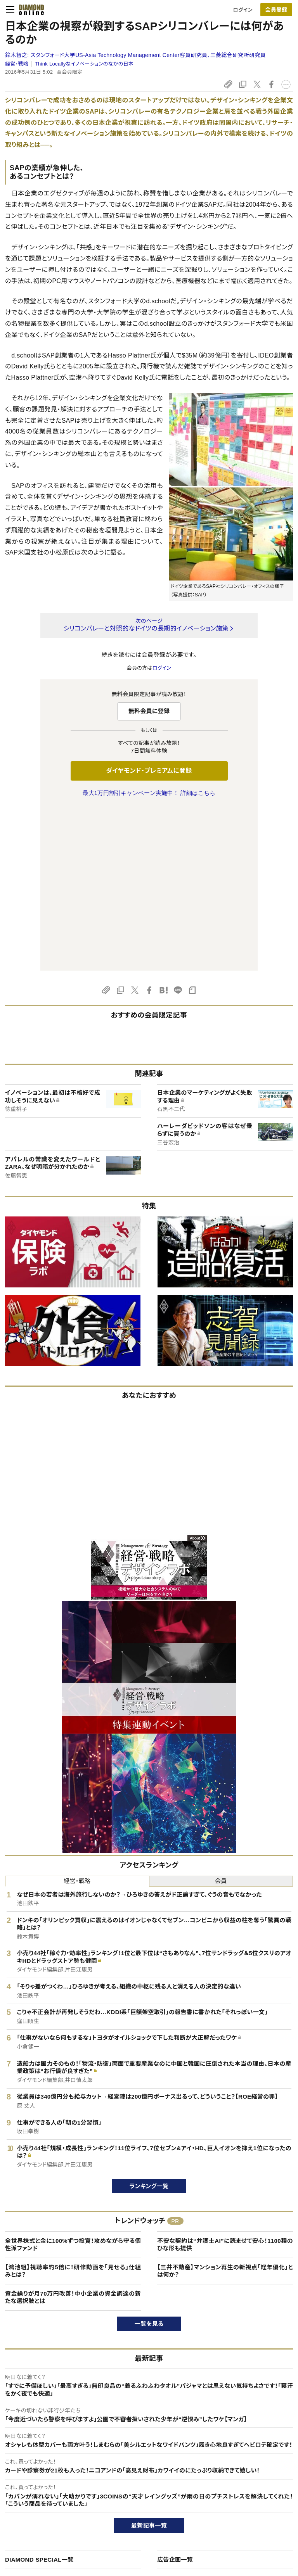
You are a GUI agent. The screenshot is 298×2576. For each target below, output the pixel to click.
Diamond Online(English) (146, 2477)
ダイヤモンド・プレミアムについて (49, 2490)
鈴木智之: (135, 55)
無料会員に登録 (149, 711)
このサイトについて (34, 2477)
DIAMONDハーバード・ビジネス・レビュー (163, 2503)
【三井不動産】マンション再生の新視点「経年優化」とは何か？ (225, 2108)
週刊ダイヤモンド (136, 2490)
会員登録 (276, 10)
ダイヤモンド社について (256, 2462)
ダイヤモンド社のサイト (145, 2462)
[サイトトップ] (29, 9)
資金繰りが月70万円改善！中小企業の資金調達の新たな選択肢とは (73, 2134)
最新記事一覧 (149, 2362)
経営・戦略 (16, 64)
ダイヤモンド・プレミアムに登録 (149, 770)
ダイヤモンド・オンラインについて (53, 2462)
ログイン (243, 9)
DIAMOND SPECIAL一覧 (39, 2396)
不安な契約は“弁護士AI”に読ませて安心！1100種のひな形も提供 (225, 2082)
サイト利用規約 (30, 2516)
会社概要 (238, 2490)
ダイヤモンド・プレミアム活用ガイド (51, 2503)
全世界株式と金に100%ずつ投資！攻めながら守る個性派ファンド (73, 2082)
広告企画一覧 (175, 2396)
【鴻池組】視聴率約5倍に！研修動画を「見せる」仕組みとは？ (73, 2108)
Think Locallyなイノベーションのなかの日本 (84, 64)
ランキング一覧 (149, 2023)
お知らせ (237, 2516)
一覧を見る (149, 2161)
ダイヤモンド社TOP (249, 2477)
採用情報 (238, 2503)
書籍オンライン (133, 2516)
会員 (221, 1718)
